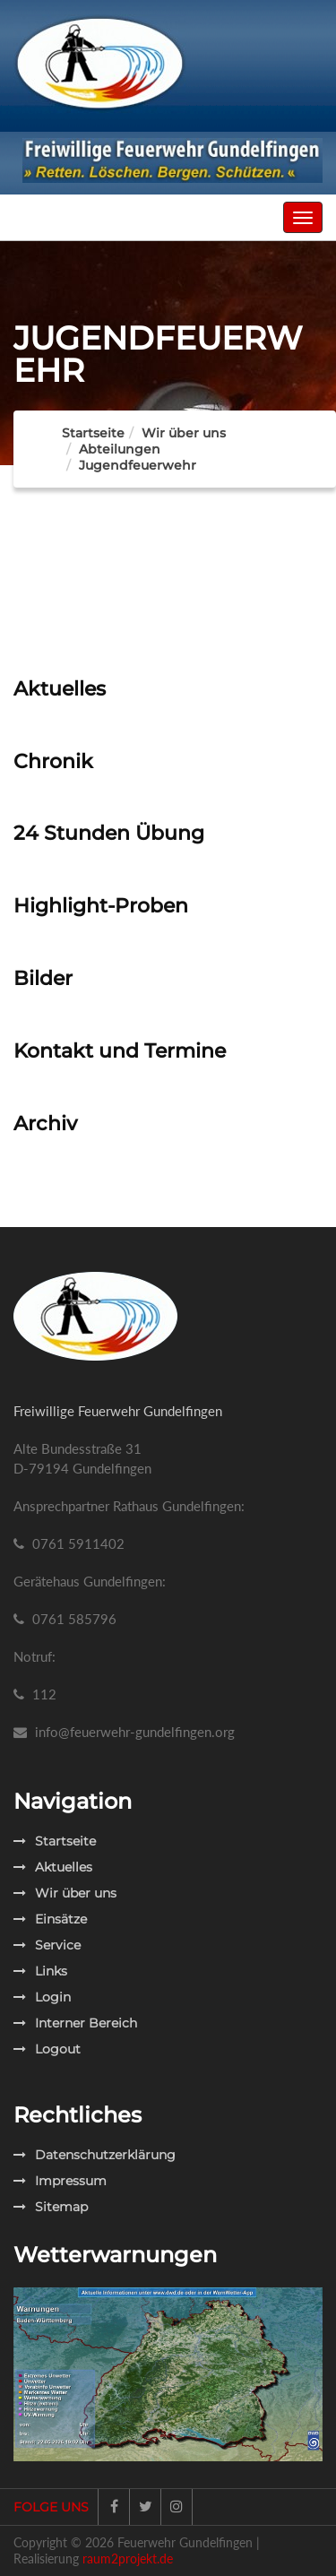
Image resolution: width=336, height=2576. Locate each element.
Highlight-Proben (100, 906)
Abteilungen (119, 449)
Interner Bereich (75, 2023)
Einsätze (50, 1919)
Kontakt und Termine (119, 1051)
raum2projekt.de (127, 2558)
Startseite (93, 433)
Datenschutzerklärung (94, 2155)
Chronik (53, 761)
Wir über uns (64, 1893)
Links (40, 1971)
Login (42, 1997)
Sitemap (50, 2207)
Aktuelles (59, 689)
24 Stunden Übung (108, 833)
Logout (47, 2049)
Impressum (60, 2181)
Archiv (45, 1123)
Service (47, 1945)
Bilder (43, 978)
